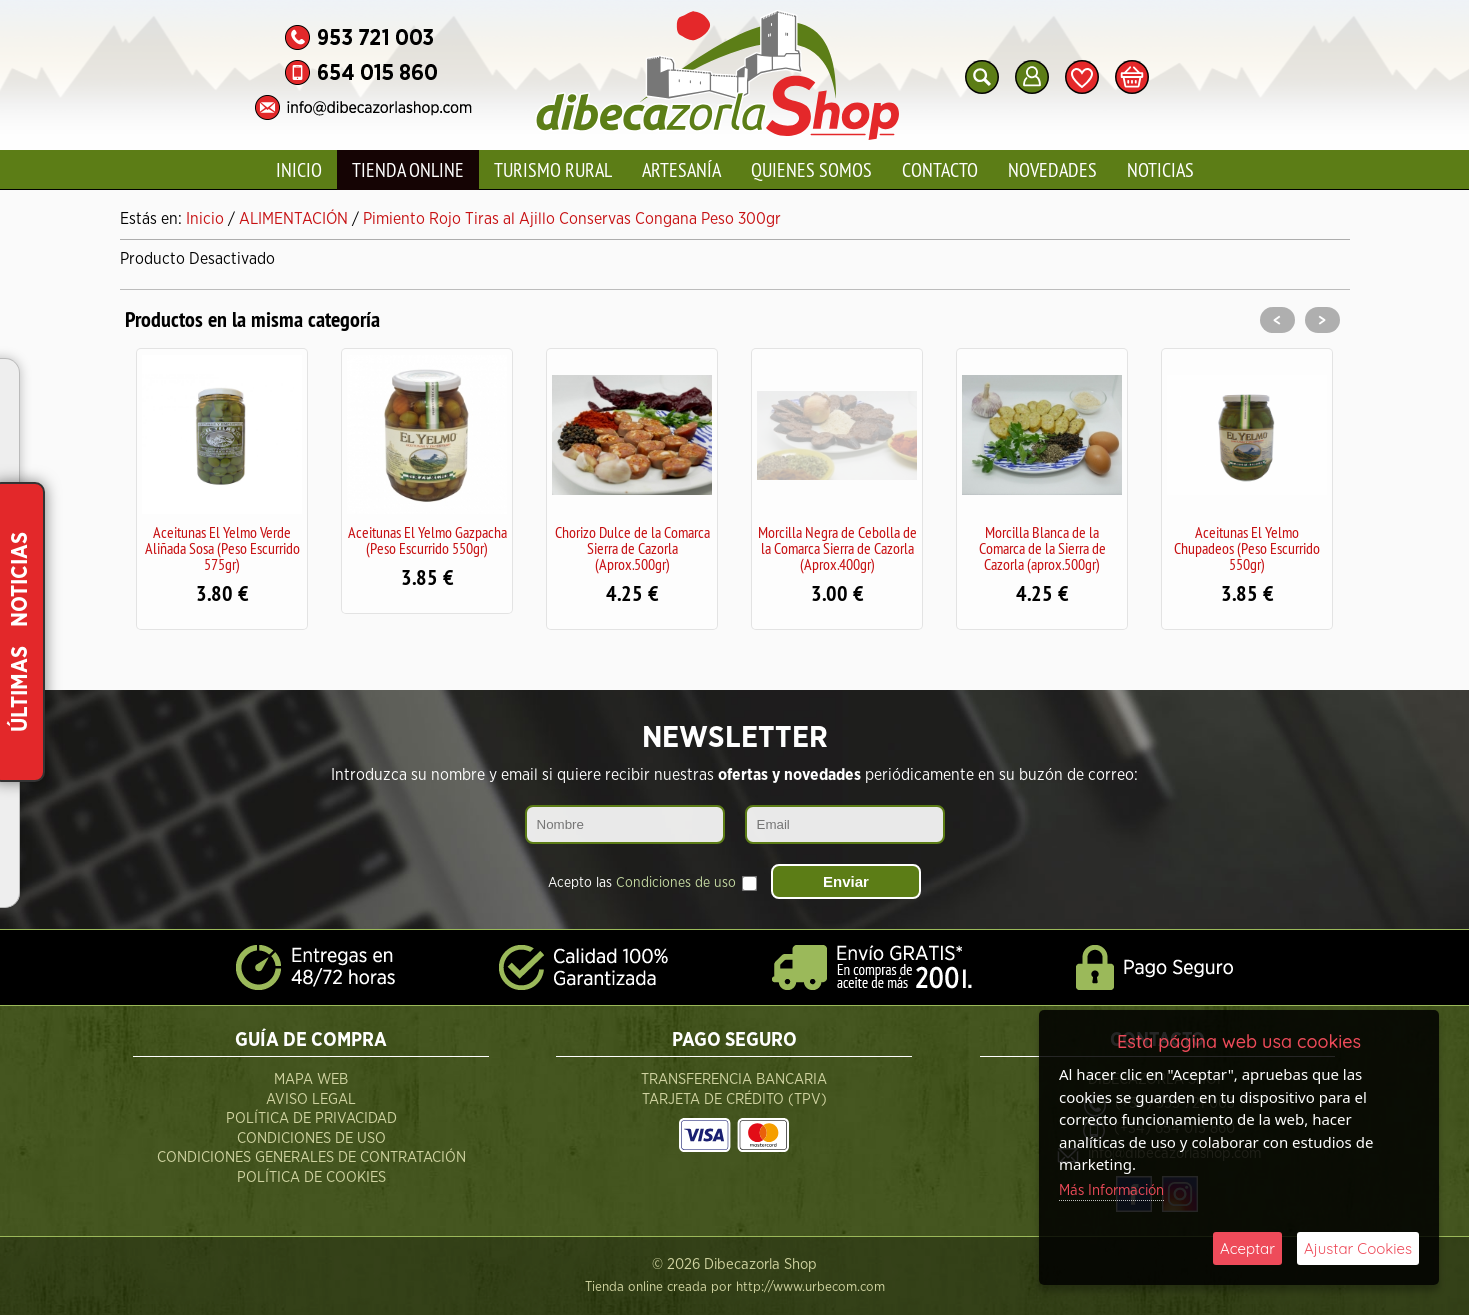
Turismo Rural (553, 169)
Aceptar (1247, 1248)
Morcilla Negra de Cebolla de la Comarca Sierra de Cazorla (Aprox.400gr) (837, 548)
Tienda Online (408, 169)
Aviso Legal (311, 1099)
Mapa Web (311, 1079)
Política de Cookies (311, 1177)
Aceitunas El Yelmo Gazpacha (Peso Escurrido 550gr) (427, 540)
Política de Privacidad (311, 1118)
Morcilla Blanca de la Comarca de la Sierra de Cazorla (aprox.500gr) (1042, 548)
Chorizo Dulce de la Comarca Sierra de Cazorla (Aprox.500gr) (632, 548)
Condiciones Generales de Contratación (311, 1157)
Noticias (1160, 169)
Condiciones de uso (676, 883)
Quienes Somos (811, 169)
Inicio (299, 169)
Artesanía (681, 169)
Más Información (1111, 1190)
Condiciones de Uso (311, 1138)
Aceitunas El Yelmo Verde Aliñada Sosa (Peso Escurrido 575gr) (222, 548)
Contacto (940, 169)
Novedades (1052, 169)
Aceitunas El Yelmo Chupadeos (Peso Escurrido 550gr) (1247, 548)
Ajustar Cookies (1358, 1248)
